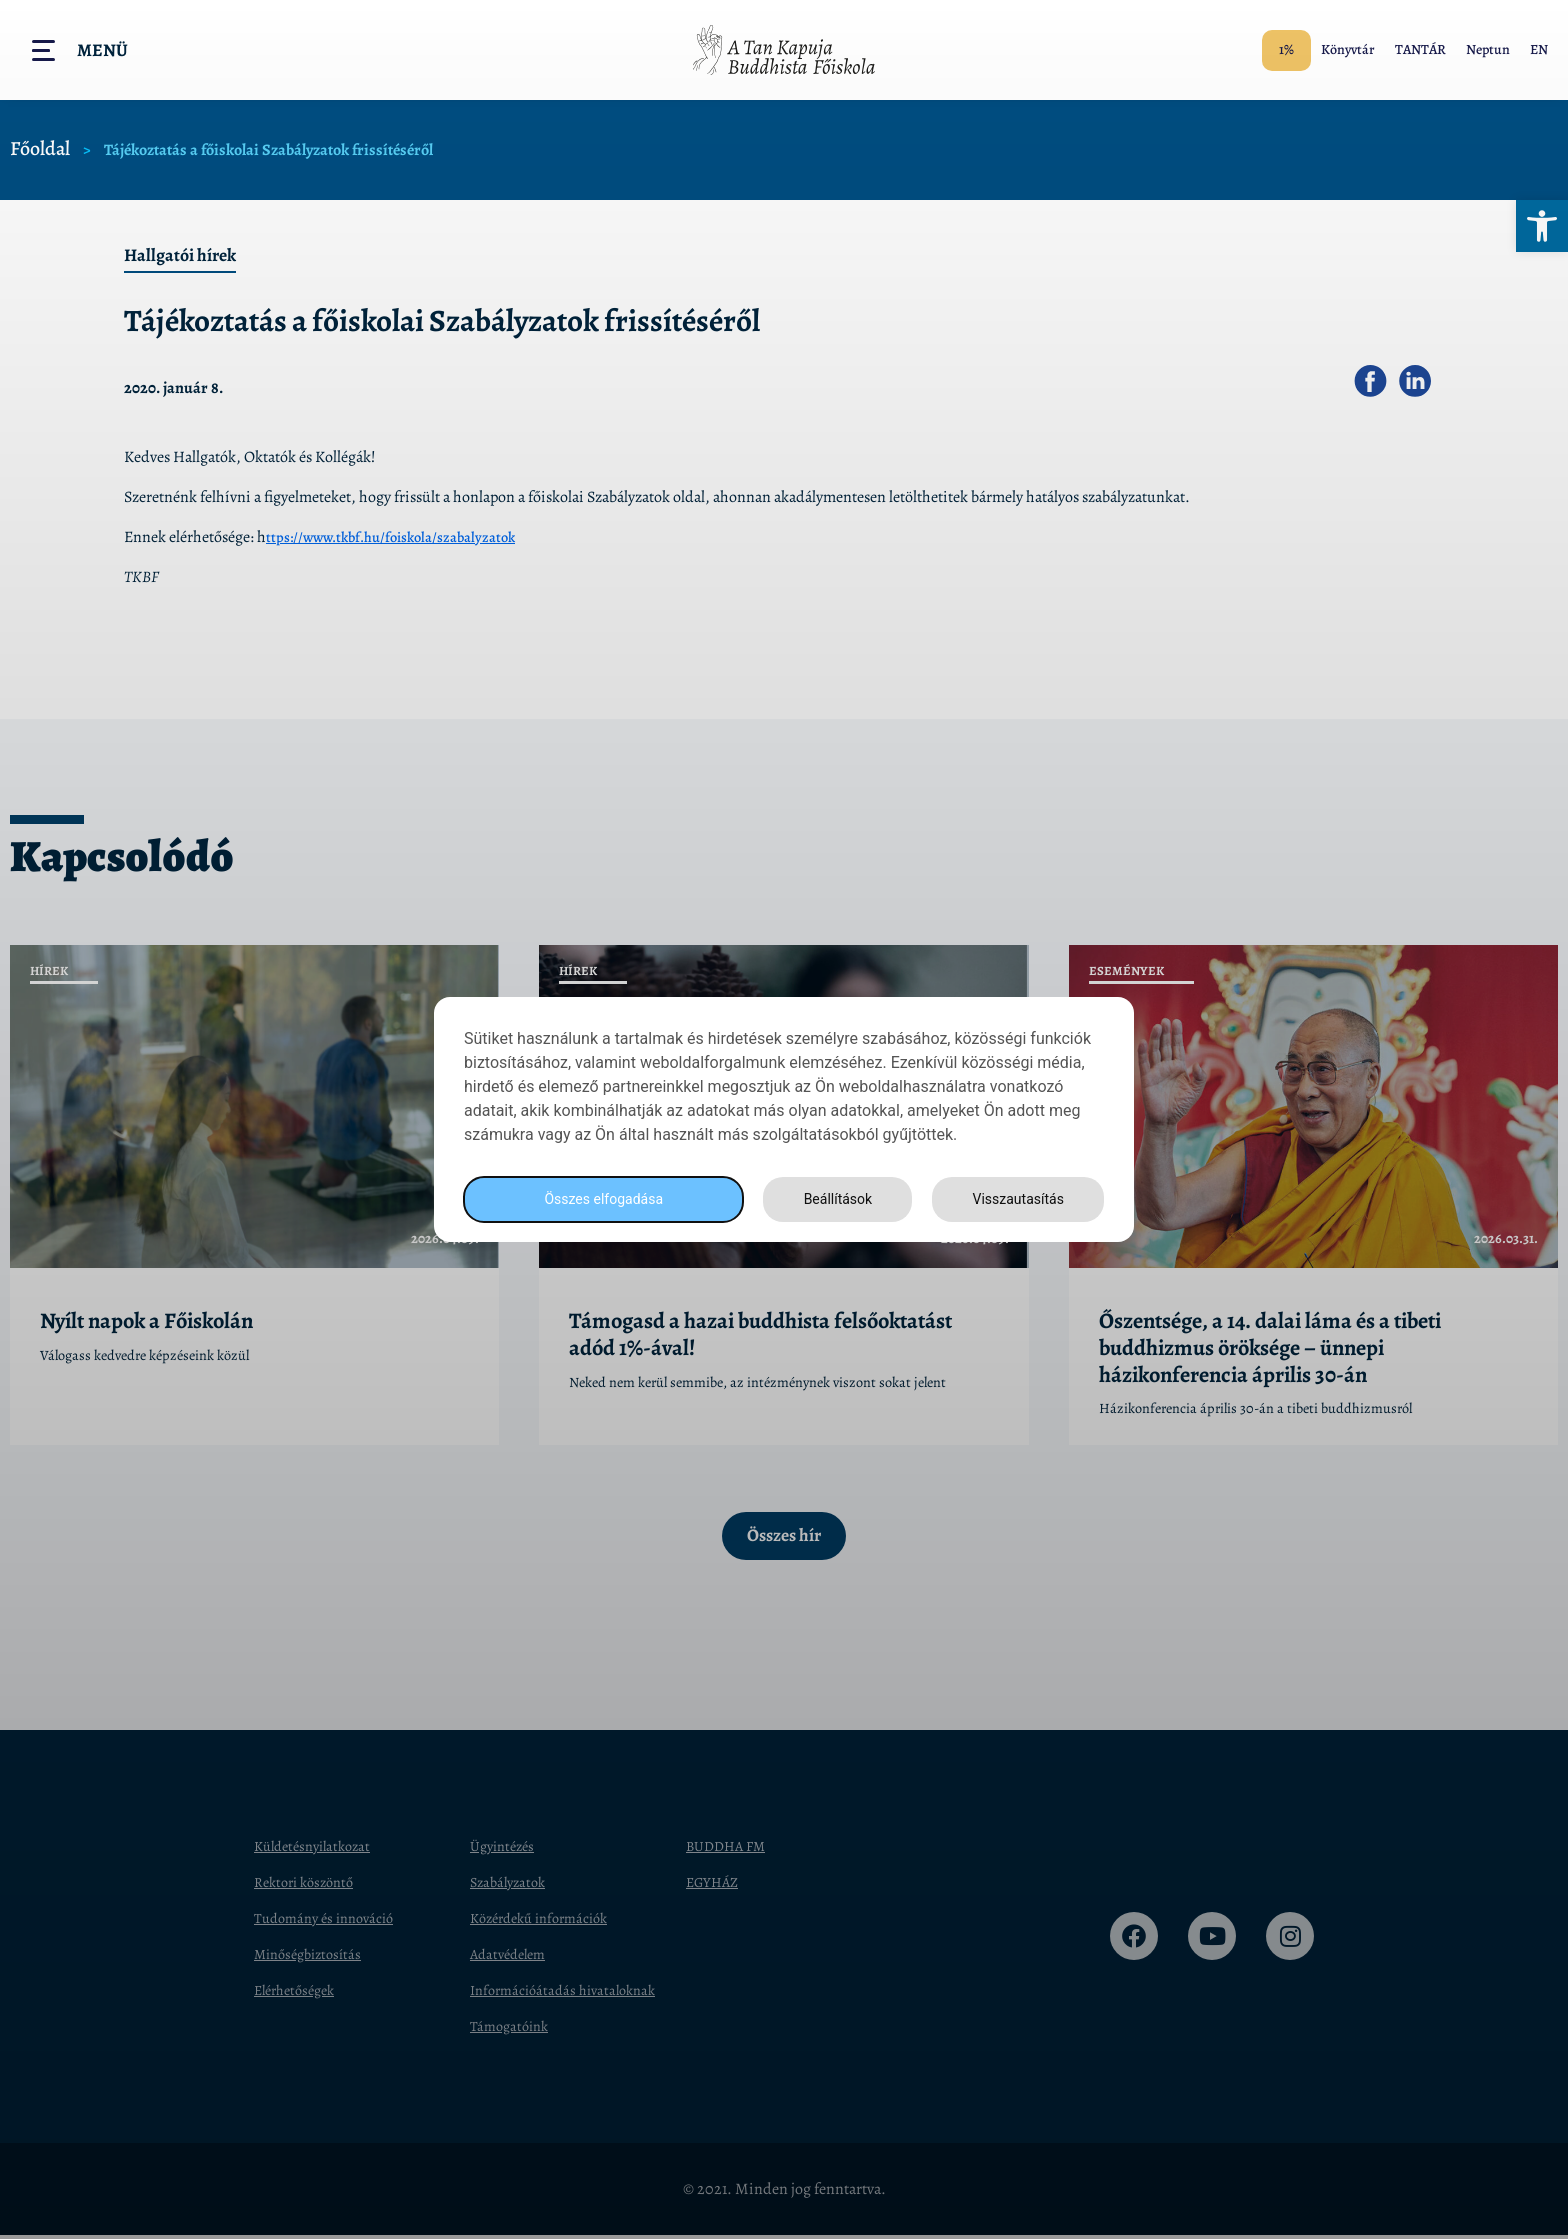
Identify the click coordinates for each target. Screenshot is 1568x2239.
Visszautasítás (1015, 1199)
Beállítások (832, 1199)
